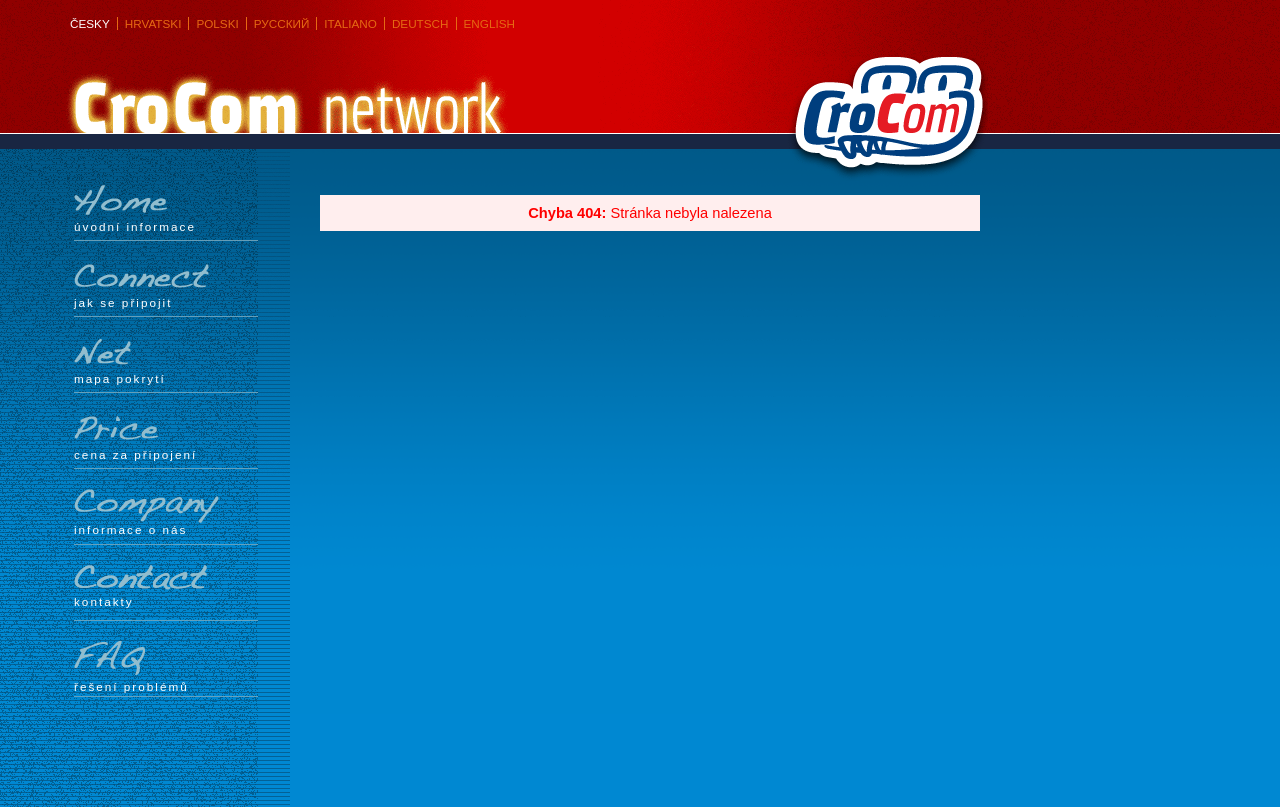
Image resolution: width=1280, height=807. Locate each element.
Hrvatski (153, 23)
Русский (282, 23)
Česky (90, 23)
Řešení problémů (166, 667)
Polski (217, 23)
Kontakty (166, 586)
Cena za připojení (166, 437)
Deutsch (420, 23)
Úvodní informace (166, 209)
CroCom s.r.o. (884, 121)
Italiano (350, 23)
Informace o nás (166, 512)
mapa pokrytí (166, 361)
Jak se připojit (166, 285)
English (489, 23)
